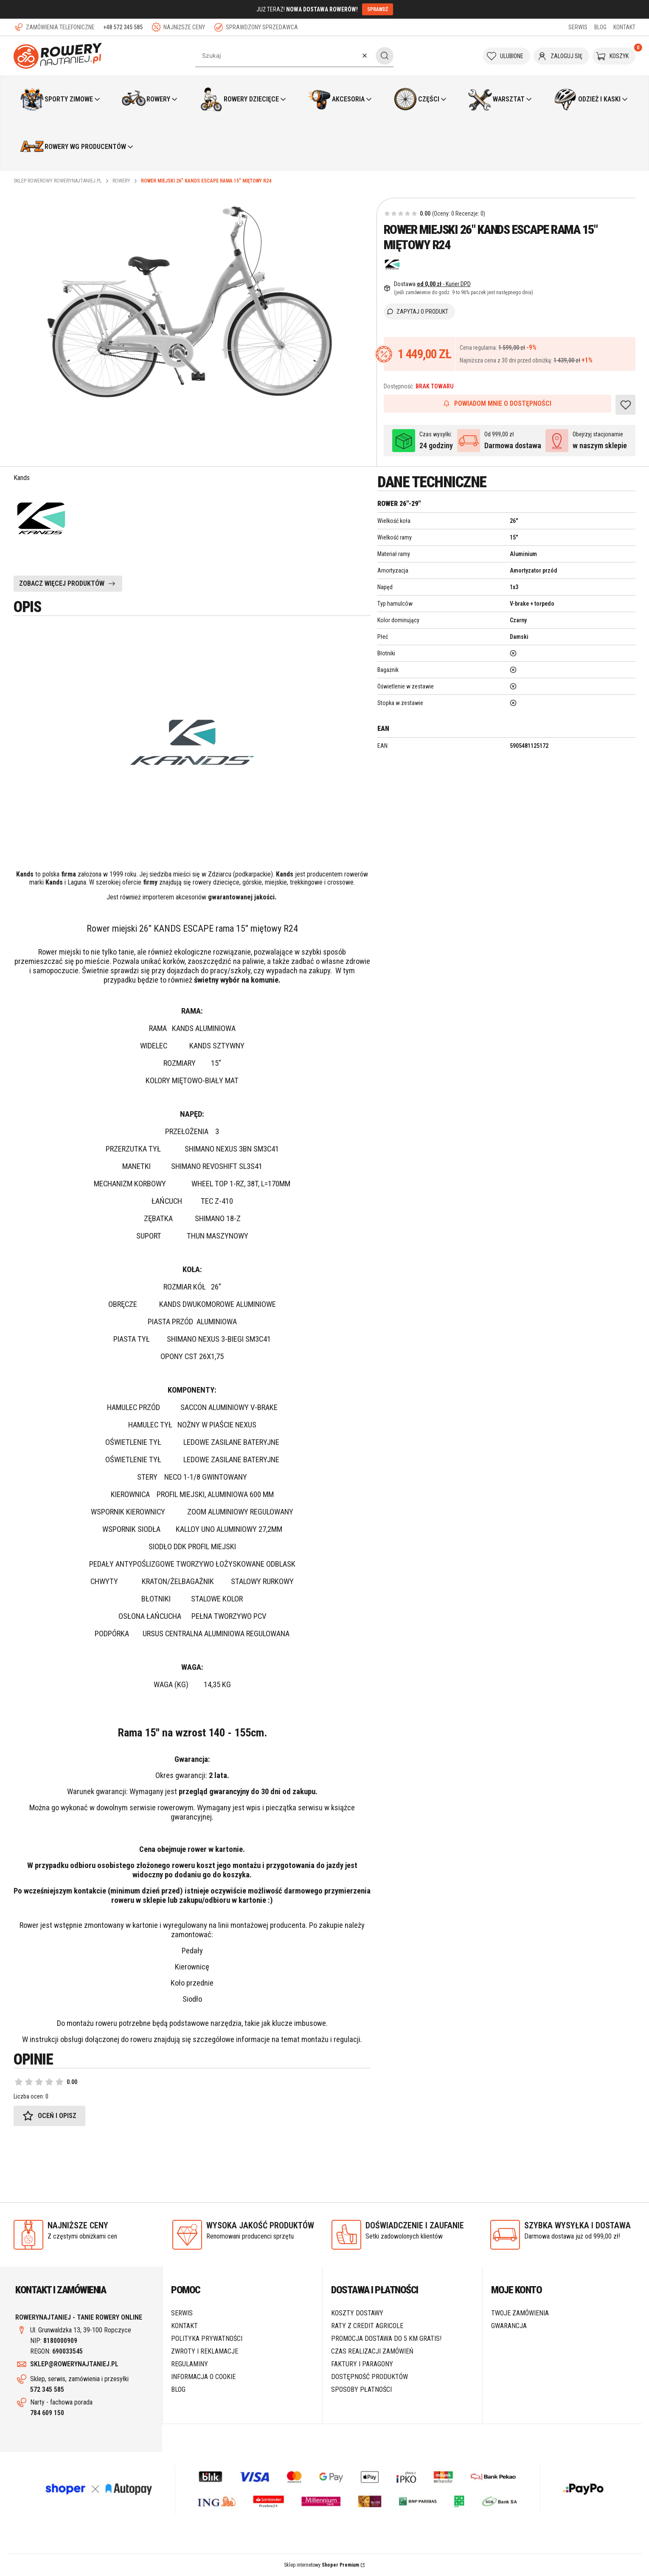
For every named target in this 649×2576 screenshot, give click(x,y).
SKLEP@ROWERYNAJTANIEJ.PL (74, 2364)
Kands (22, 478)
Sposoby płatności (361, 2389)
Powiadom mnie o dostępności (497, 403)
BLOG (600, 27)
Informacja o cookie (203, 2377)
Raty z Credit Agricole (367, 2326)
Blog (178, 2389)
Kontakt (184, 2326)
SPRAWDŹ (377, 9)
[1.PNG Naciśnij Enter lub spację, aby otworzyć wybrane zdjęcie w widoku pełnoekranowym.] (191, 299)
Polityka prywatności (206, 2338)
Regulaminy (189, 2364)
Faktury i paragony (362, 2364)
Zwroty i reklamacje (204, 2351)
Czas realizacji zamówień (372, 2351)
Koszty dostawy (357, 2313)
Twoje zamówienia (520, 2313)
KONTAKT (624, 27)
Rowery (121, 181)
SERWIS (577, 27)
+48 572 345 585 (123, 27)
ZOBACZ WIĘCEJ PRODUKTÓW (61, 583)
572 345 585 (47, 2389)
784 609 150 (47, 2413)
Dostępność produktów (369, 2377)
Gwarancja (509, 2326)
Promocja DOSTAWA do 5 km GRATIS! (386, 2338)
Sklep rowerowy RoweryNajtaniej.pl (58, 181)
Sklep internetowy (321, 2565)
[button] (384, 56)
